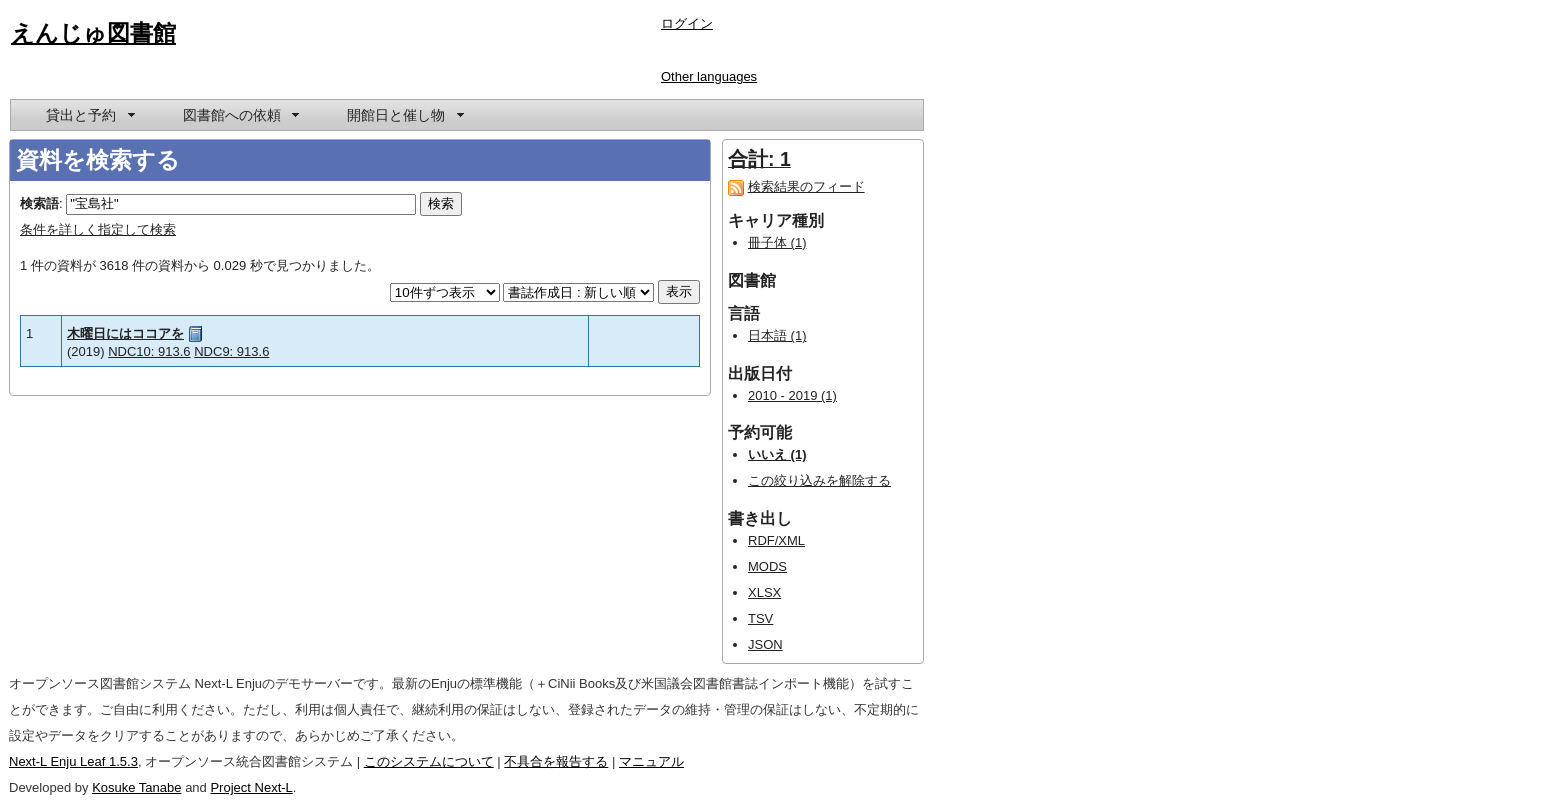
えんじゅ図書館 (93, 33)
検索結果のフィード (806, 186)
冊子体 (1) (777, 242)
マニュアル (651, 761)
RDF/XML (776, 540)
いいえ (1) (777, 454)
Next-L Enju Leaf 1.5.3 (73, 761)
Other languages (709, 76)
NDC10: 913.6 (149, 351)
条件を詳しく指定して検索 (98, 229)
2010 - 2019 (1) (792, 395)
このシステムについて (429, 761)
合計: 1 (759, 159)
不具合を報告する (556, 761)
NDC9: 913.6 (231, 351)
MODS (767, 566)
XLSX (764, 592)
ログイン (687, 23)
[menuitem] (89, 115)
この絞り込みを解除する (819, 480)
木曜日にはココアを (125, 333)
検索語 (39, 203)
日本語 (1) (777, 335)
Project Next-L (251, 787)
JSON (765, 644)
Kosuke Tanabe (136, 787)
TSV (760, 618)
